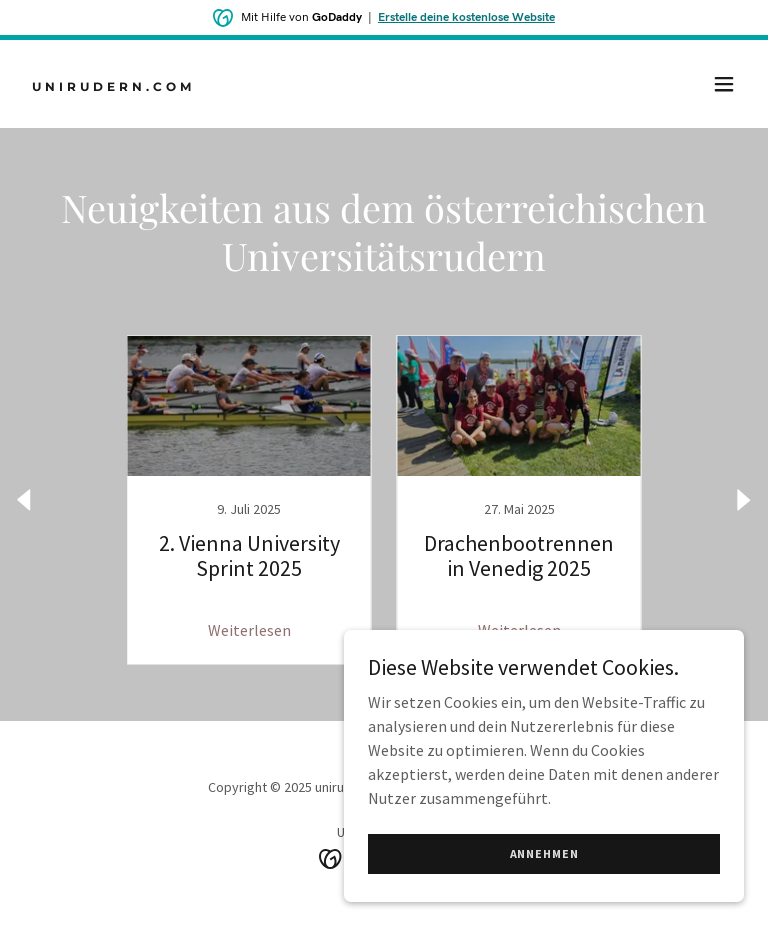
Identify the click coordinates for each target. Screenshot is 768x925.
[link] (113, 85)
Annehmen (544, 853)
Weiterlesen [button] (249, 630)
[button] (724, 84)
